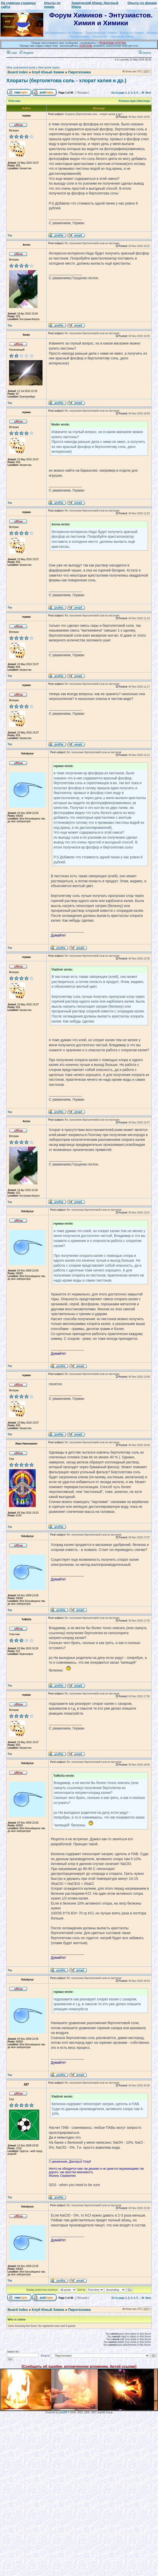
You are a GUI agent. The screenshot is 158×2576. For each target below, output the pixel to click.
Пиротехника (79, 72)
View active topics (49, 67)
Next (148, 92)
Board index (18, 72)
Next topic (144, 101)
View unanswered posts (20, 67)
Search (145, 52)
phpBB (63, 2412)
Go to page (118, 92)
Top (10, 235)
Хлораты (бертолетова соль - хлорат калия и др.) (66, 80)
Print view (14, 101)
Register (27, 52)
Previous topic (127, 101)
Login (12, 52)
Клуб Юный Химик (48, 72)
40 (142, 92)
